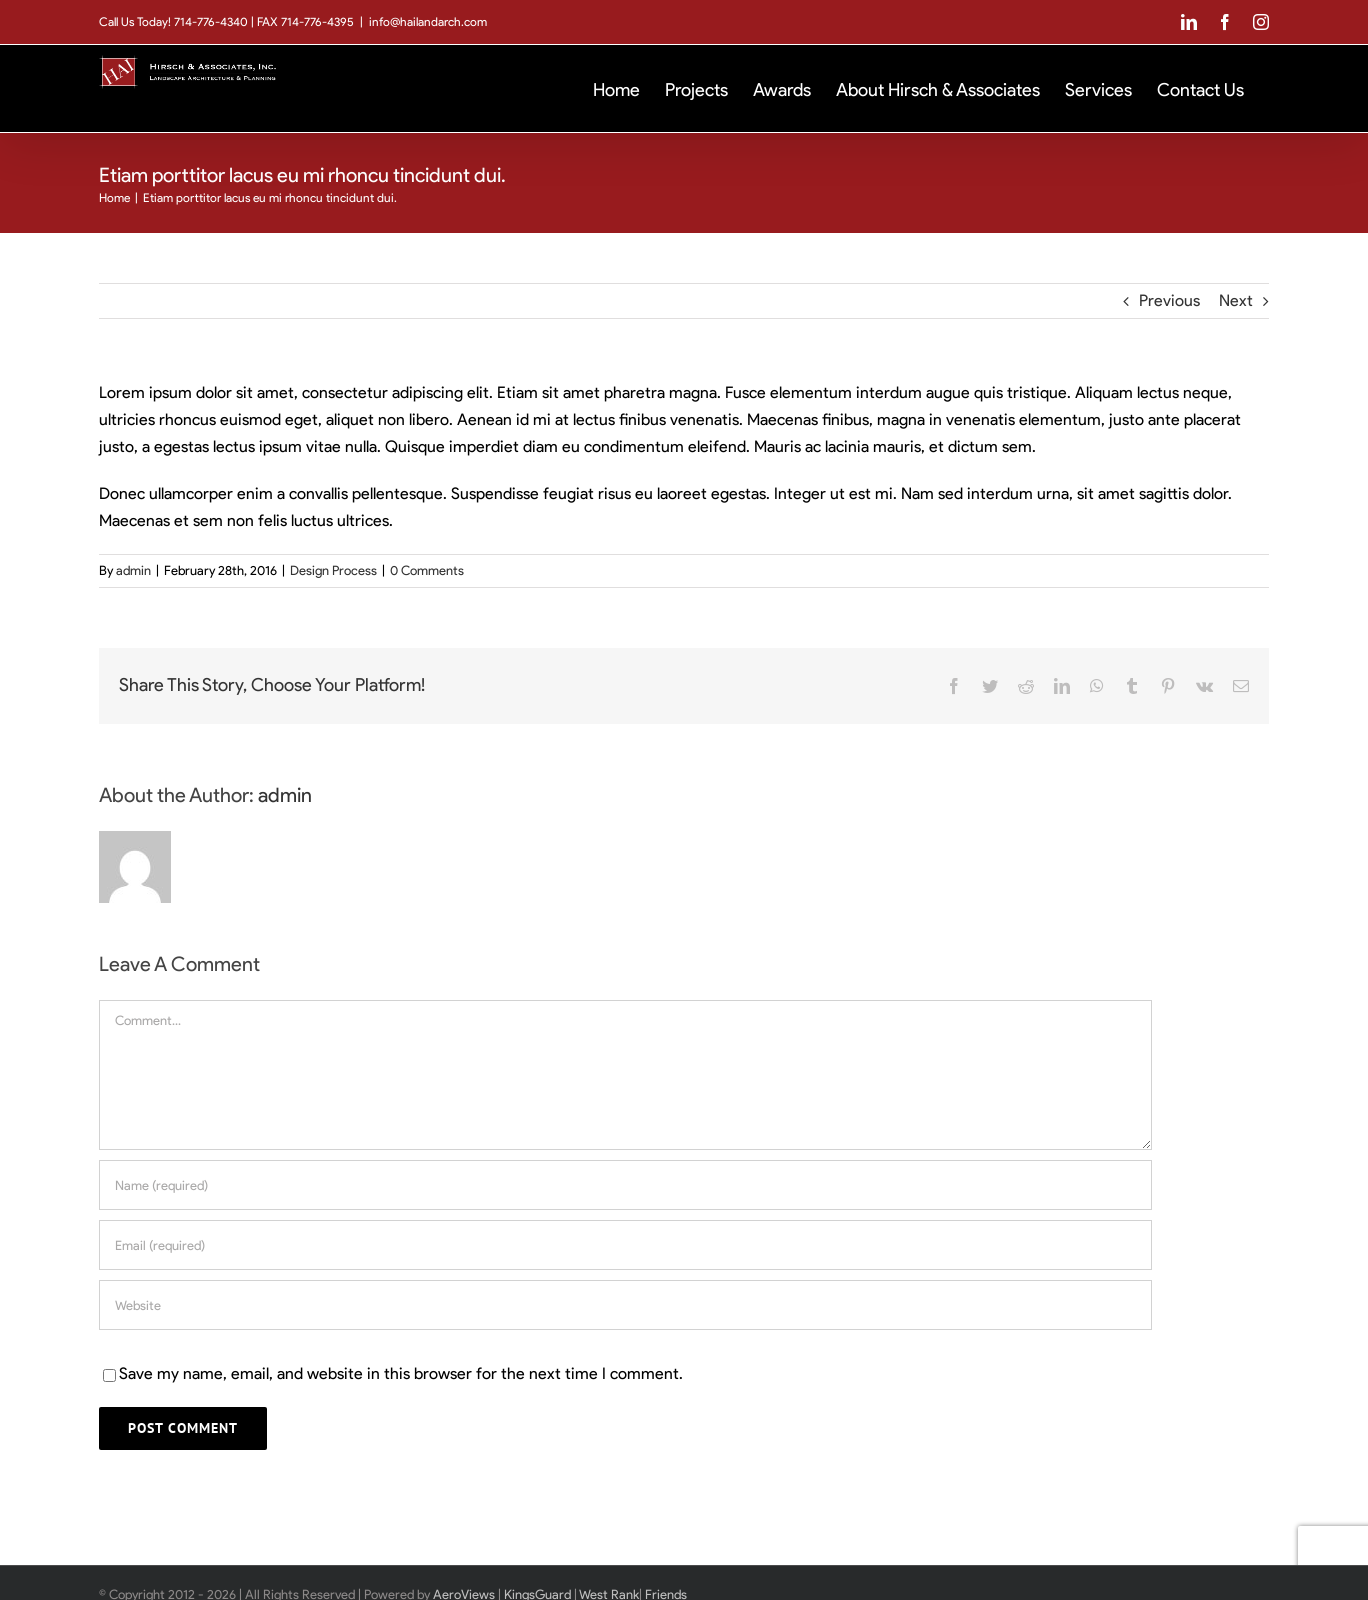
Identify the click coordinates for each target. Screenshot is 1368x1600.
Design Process (333, 570)
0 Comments (427, 570)
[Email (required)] (625, 1245)
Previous (1169, 300)
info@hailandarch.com (428, 21)
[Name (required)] (625, 1185)
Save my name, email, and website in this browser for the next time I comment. (401, 1373)
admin (133, 570)
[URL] (625, 1305)
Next (1236, 300)
